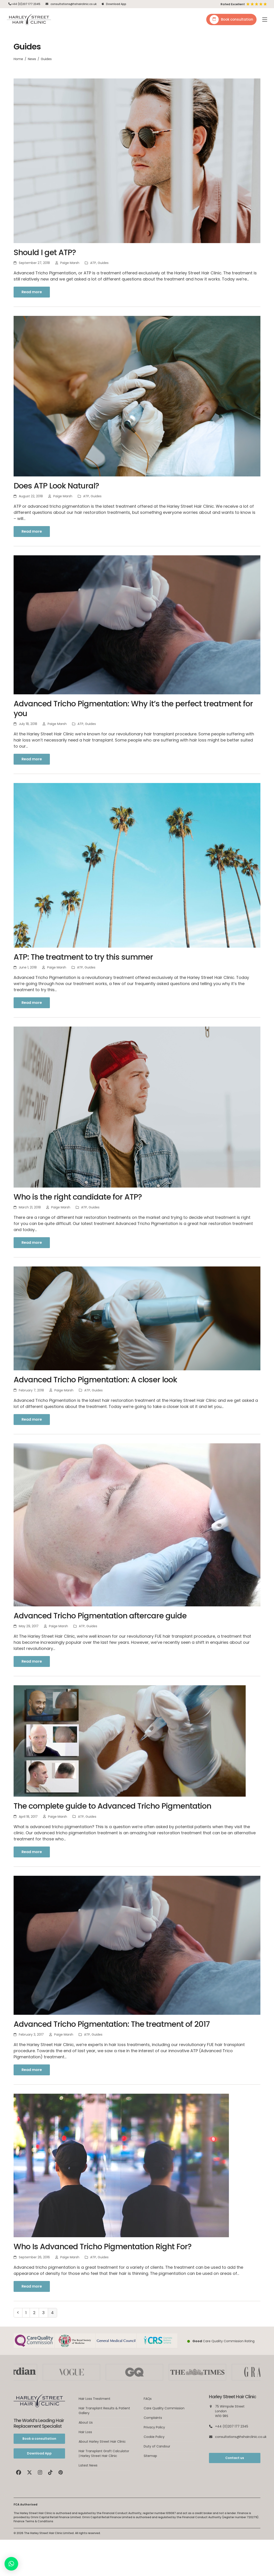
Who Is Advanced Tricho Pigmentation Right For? (103, 2246)
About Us (86, 2422)
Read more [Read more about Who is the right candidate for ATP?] (32, 1242)
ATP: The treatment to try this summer (83, 956)
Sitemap (150, 2456)
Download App (116, 4)
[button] (264, 19)
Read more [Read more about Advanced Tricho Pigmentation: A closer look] (32, 1419)
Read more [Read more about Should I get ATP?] (32, 292)
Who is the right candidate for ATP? (78, 1196)
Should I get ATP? (45, 252)
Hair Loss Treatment (94, 2398)
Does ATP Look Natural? (56, 485)
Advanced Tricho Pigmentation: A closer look (95, 1379)
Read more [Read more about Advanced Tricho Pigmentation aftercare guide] (32, 1661)
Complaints (153, 2417)
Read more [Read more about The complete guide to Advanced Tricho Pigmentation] (32, 1851)
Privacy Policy (154, 2427)
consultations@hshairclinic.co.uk (74, 4)
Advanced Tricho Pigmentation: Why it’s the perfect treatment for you (133, 708)
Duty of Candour (157, 2446)
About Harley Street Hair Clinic (102, 2441)
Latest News (88, 2465)
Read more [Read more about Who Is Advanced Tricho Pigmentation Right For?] (32, 2286)
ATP (93, 263)
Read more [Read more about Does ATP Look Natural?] (32, 531)
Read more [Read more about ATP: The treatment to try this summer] (32, 1002)
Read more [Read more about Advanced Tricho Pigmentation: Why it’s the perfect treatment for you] (32, 759)
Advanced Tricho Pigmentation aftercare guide (100, 1615)
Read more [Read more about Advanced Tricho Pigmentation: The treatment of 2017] (32, 2069)
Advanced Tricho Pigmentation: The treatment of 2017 (112, 2024)
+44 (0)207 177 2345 (25, 4)
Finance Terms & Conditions (33, 2521)
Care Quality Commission (164, 2408)
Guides (103, 263)
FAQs (148, 2398)
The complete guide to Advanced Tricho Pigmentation (112, 1805)
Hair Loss (85, 2432)
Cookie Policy (154, 2437)
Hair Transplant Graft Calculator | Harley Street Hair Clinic (104, 2453)
